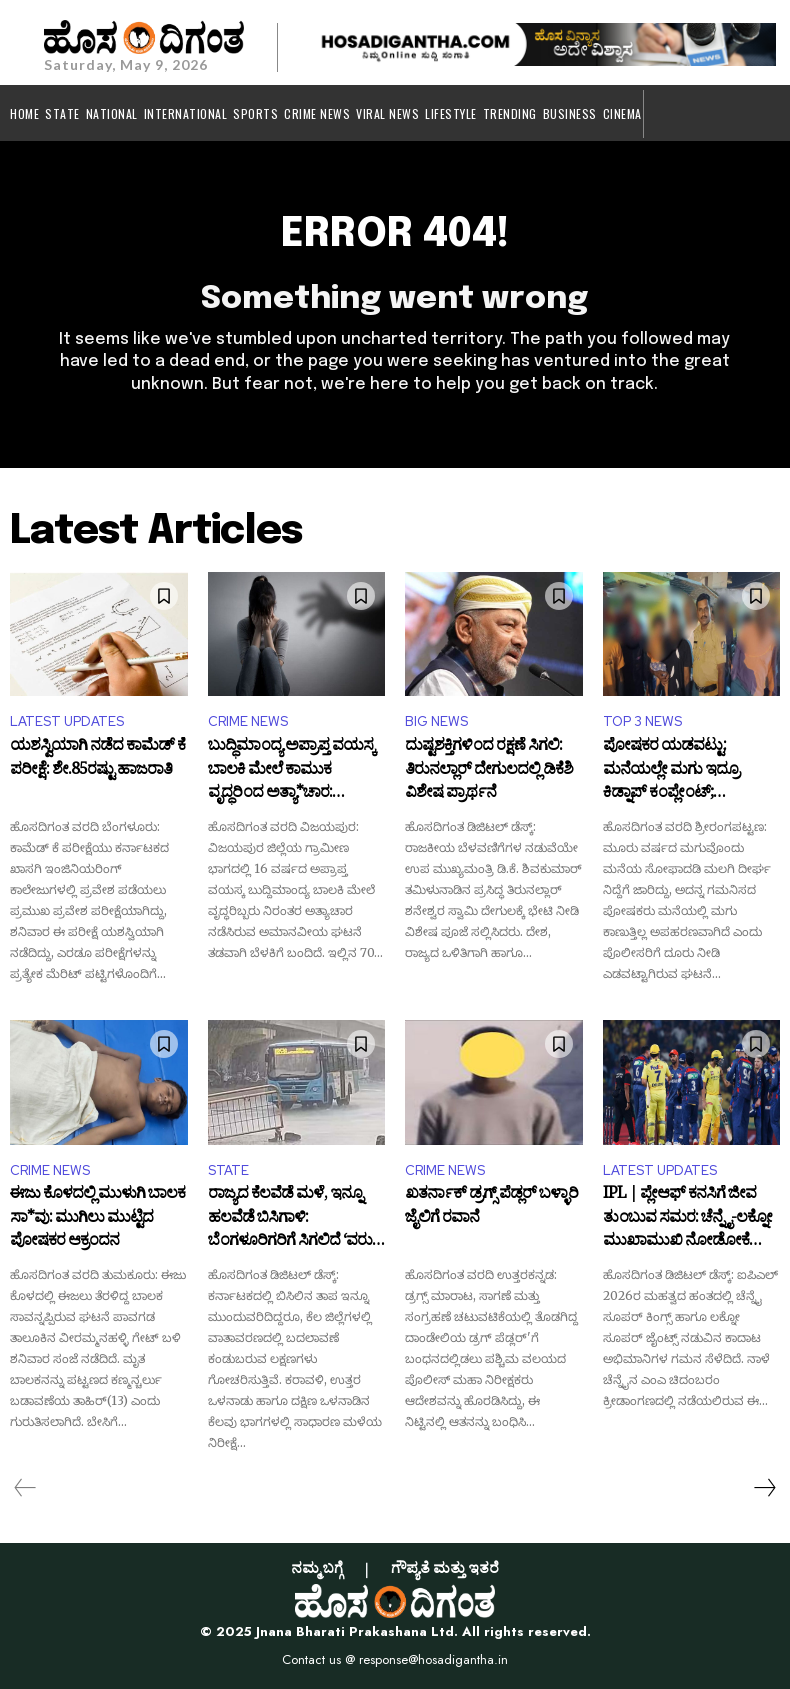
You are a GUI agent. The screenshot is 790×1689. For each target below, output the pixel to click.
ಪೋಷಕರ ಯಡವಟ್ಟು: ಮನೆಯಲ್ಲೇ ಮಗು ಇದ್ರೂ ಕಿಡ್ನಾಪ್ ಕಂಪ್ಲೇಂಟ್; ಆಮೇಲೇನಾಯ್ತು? (671, 771)
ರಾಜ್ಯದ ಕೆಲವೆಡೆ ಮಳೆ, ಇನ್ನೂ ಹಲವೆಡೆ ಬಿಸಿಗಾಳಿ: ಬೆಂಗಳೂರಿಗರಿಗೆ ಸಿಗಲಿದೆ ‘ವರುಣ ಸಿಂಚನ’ (296, 1219)
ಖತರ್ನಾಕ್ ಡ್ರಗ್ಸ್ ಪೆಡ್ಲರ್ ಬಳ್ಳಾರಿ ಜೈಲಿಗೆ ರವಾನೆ (491, 1209)
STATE (228, 1170)
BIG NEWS (436, 721)
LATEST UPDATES (67, 721)
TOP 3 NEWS (642, 721)
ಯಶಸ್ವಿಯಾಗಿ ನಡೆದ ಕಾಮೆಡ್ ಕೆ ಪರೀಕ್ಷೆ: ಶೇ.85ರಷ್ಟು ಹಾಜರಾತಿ (97, 761)
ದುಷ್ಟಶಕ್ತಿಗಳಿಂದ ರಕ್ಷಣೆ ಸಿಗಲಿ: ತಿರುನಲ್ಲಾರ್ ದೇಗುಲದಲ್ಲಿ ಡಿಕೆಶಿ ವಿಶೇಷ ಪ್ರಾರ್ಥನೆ (489, 771)
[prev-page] (25, 1488)
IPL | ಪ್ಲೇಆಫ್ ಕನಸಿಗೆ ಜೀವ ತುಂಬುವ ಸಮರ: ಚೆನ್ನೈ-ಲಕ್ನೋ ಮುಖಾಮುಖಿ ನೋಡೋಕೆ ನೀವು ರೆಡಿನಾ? (687, 1219)
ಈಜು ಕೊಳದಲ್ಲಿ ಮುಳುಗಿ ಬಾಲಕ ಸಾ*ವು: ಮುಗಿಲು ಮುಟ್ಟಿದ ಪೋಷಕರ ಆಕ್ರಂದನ (97, 1219)
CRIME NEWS (248, 721)
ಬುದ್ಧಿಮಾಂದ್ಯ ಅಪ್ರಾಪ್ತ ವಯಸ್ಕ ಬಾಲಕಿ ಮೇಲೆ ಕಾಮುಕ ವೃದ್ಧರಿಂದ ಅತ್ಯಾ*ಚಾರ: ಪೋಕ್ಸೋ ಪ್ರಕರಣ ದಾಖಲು (291, 771)
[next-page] (764, 1488)
